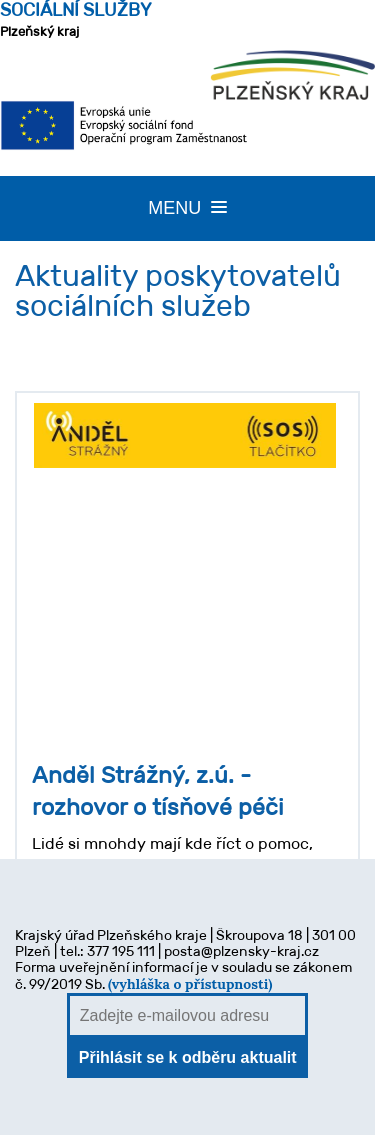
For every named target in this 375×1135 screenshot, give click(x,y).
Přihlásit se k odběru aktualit (188, 1057)
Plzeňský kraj (76, 19)
